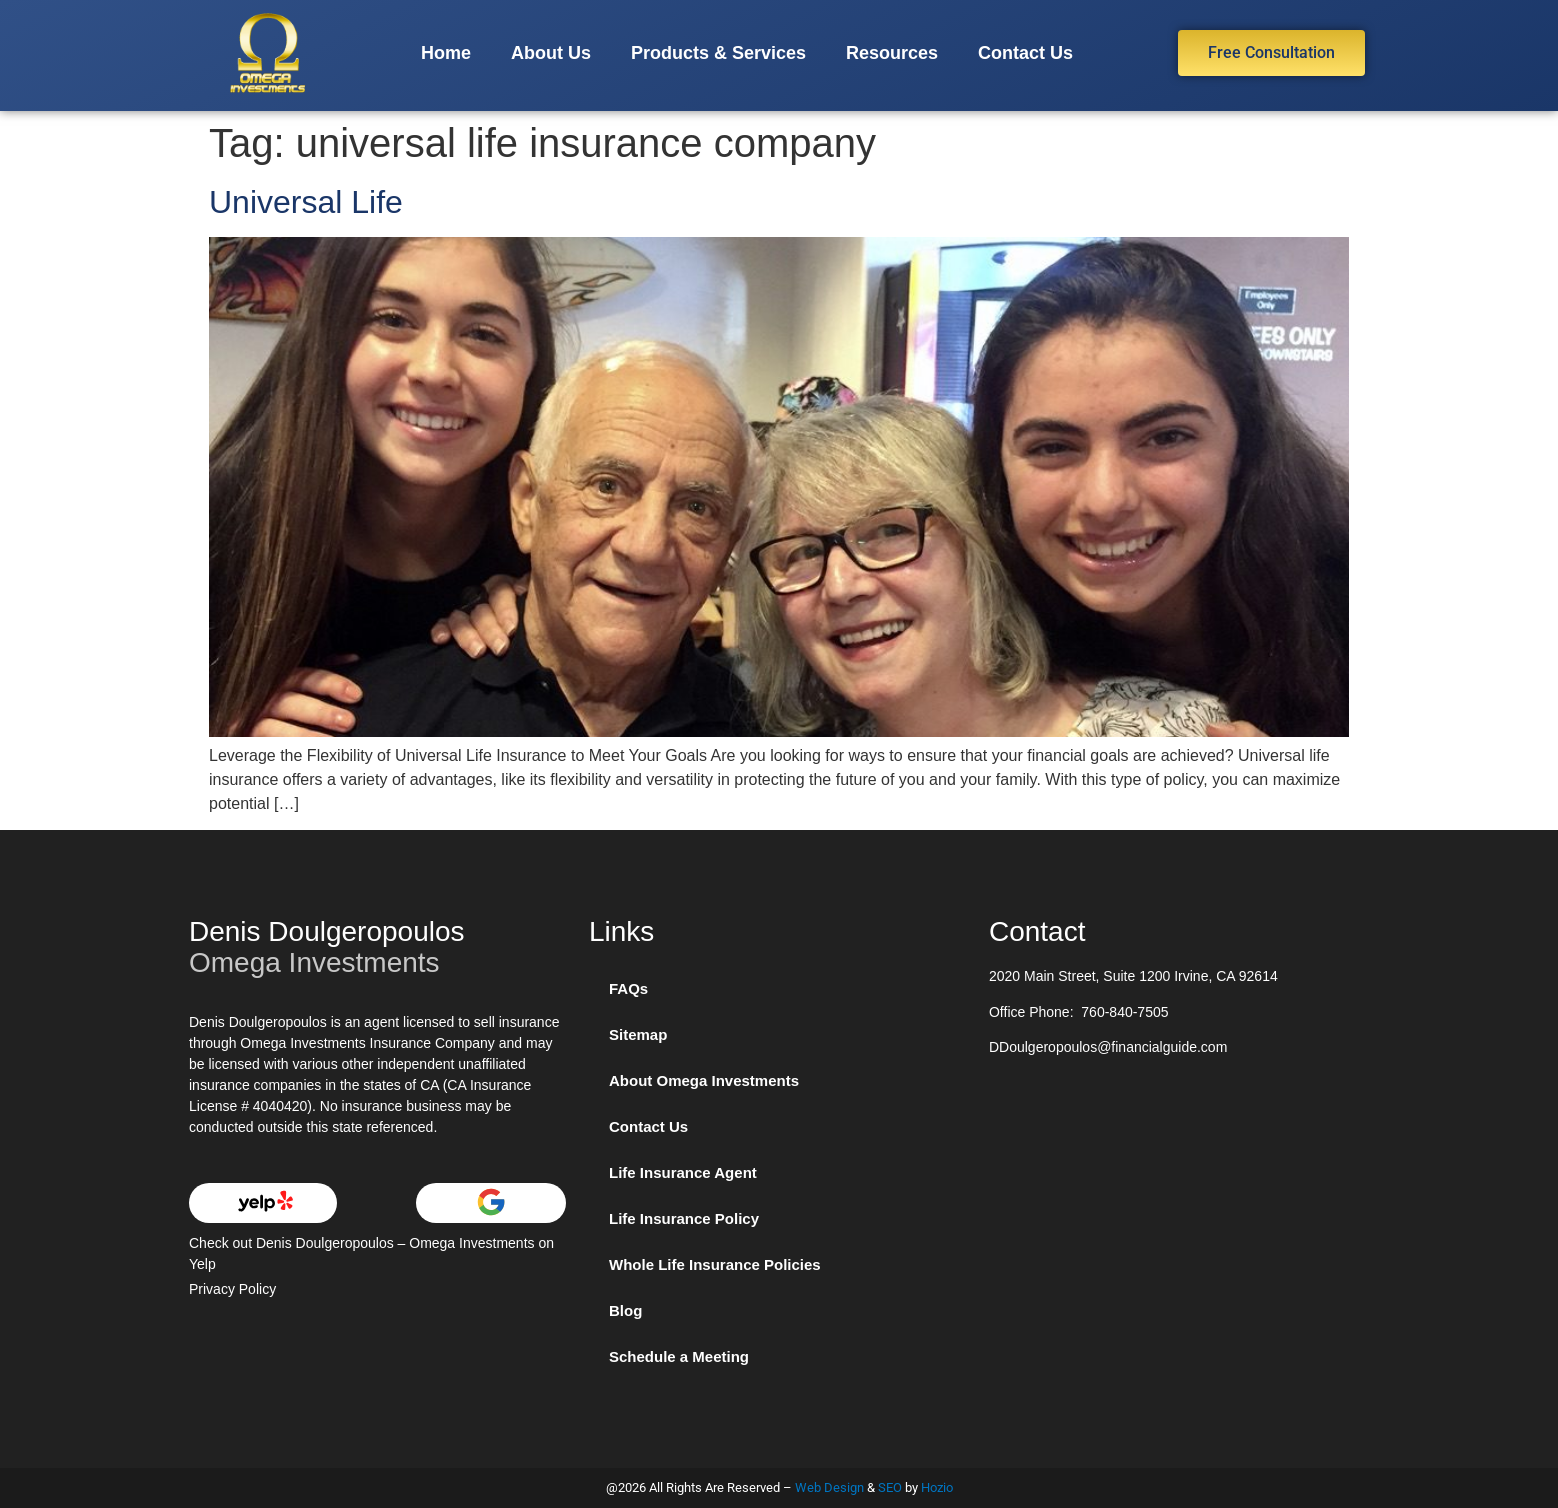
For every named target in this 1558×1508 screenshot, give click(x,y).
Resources (892, 53)
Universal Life (306, 202)
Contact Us (1025, 53)
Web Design (829, 1487)
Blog (625, 1310)
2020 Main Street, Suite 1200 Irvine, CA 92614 (1133, 976)
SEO (890, 1487)
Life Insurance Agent (683, 1172)
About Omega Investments (704, 1080)
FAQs (628, 988)
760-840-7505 (1124, 1012)
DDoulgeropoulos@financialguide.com (1108, 1047)
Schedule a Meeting (679, 1356)
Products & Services (718, 53)
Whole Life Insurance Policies (715, 1264)
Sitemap (638, 1034)
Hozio (937, 1487)
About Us (551, 53)
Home (446, 53)
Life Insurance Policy (684, 1218)
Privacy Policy (232, 1289)
